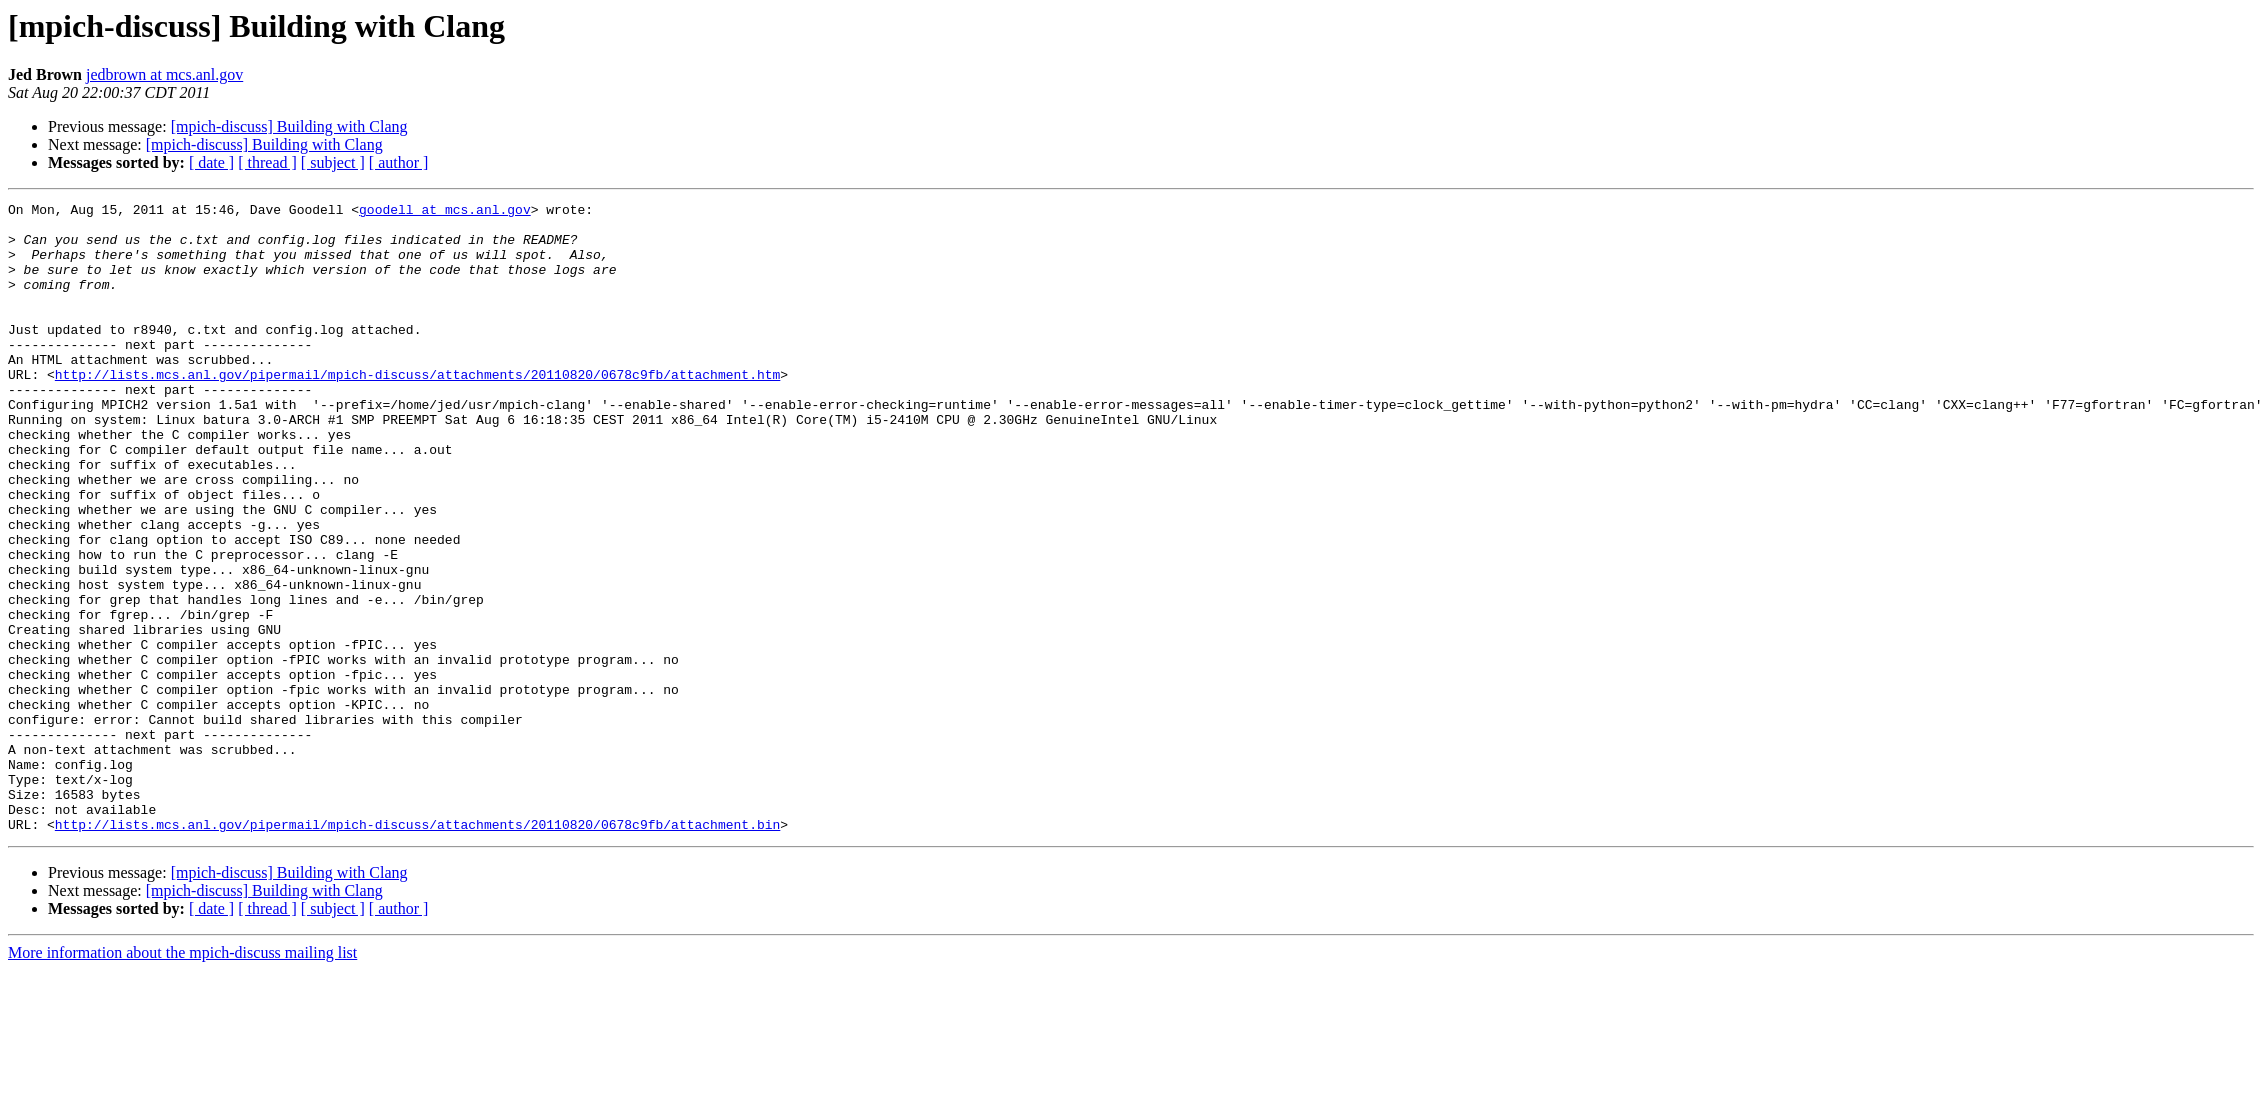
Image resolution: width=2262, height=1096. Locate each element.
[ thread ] (267, 162)
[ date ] (211, 162)
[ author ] (399, 162)
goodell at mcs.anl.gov (445, 212)
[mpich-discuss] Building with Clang (289, 126)
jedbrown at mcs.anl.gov (164, 74)
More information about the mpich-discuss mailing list (182, 1078)
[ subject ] (333, 162)
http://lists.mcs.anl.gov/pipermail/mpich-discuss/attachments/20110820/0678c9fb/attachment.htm (417, 410)
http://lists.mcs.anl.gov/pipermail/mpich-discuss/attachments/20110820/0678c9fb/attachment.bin (417, 950)
